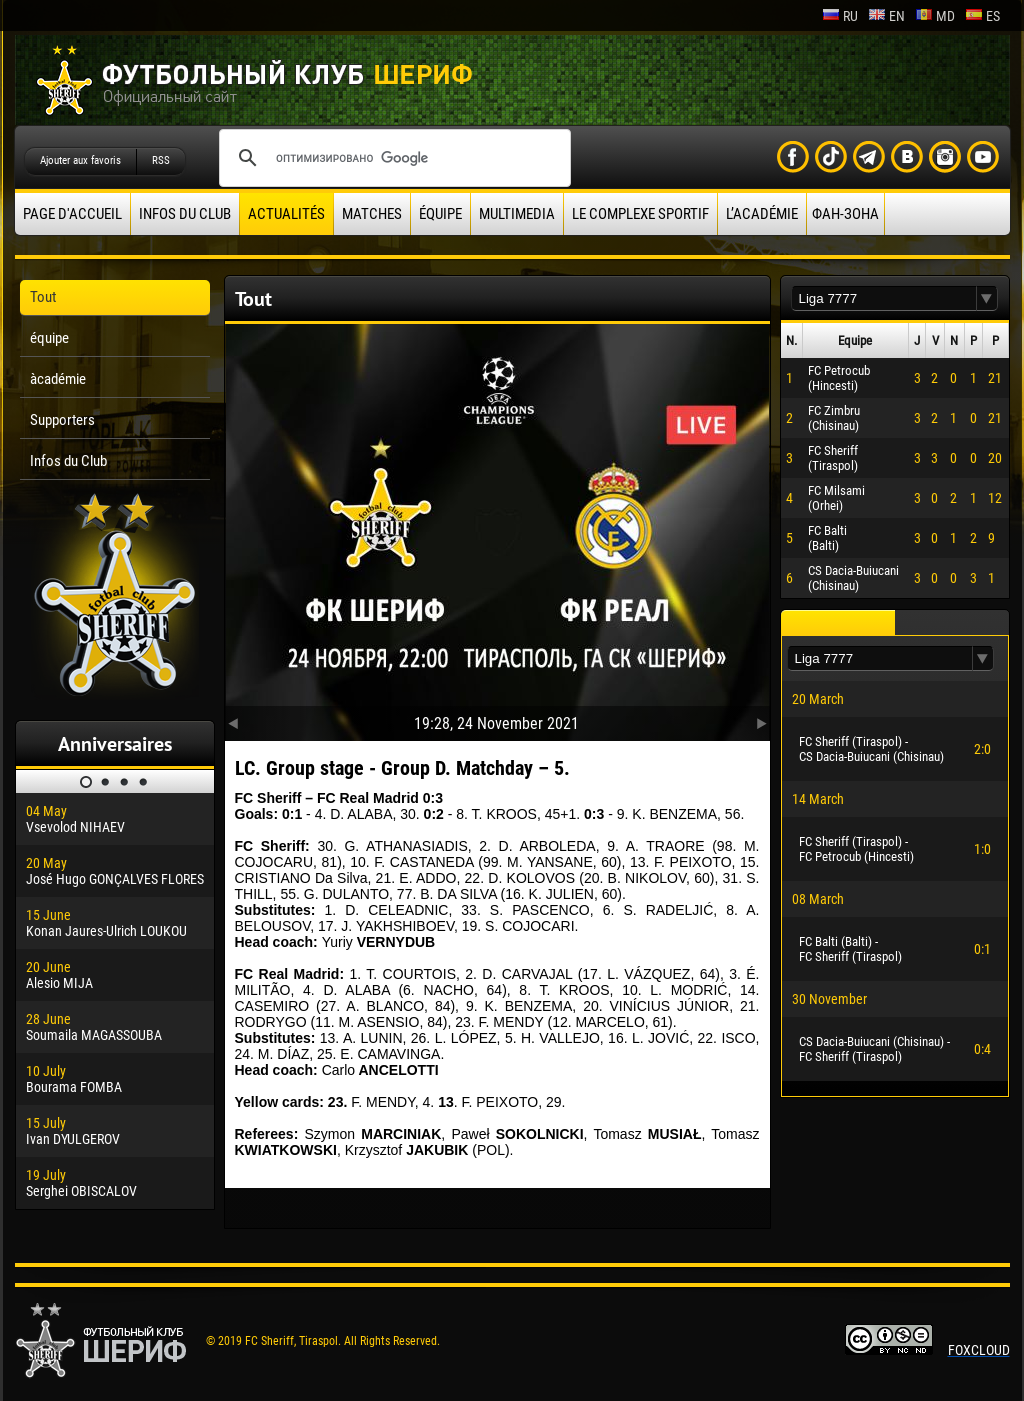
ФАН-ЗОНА (845, 214)
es (982, 16)
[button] (987, 298)
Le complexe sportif (640, 214)
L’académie (762, 214)
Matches (372, 214)
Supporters (62, 420)
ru (840, 16)
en (886, 16)
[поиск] (392, 158)
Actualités (286, 214)
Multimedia (517, 214)
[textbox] (884, 298)
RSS (161, 160)
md (935, 16)
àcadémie (58, 379)
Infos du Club (185, 214)
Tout (43, 297)
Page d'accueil (72, 214)
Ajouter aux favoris (80, 160)
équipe (440, 214)
